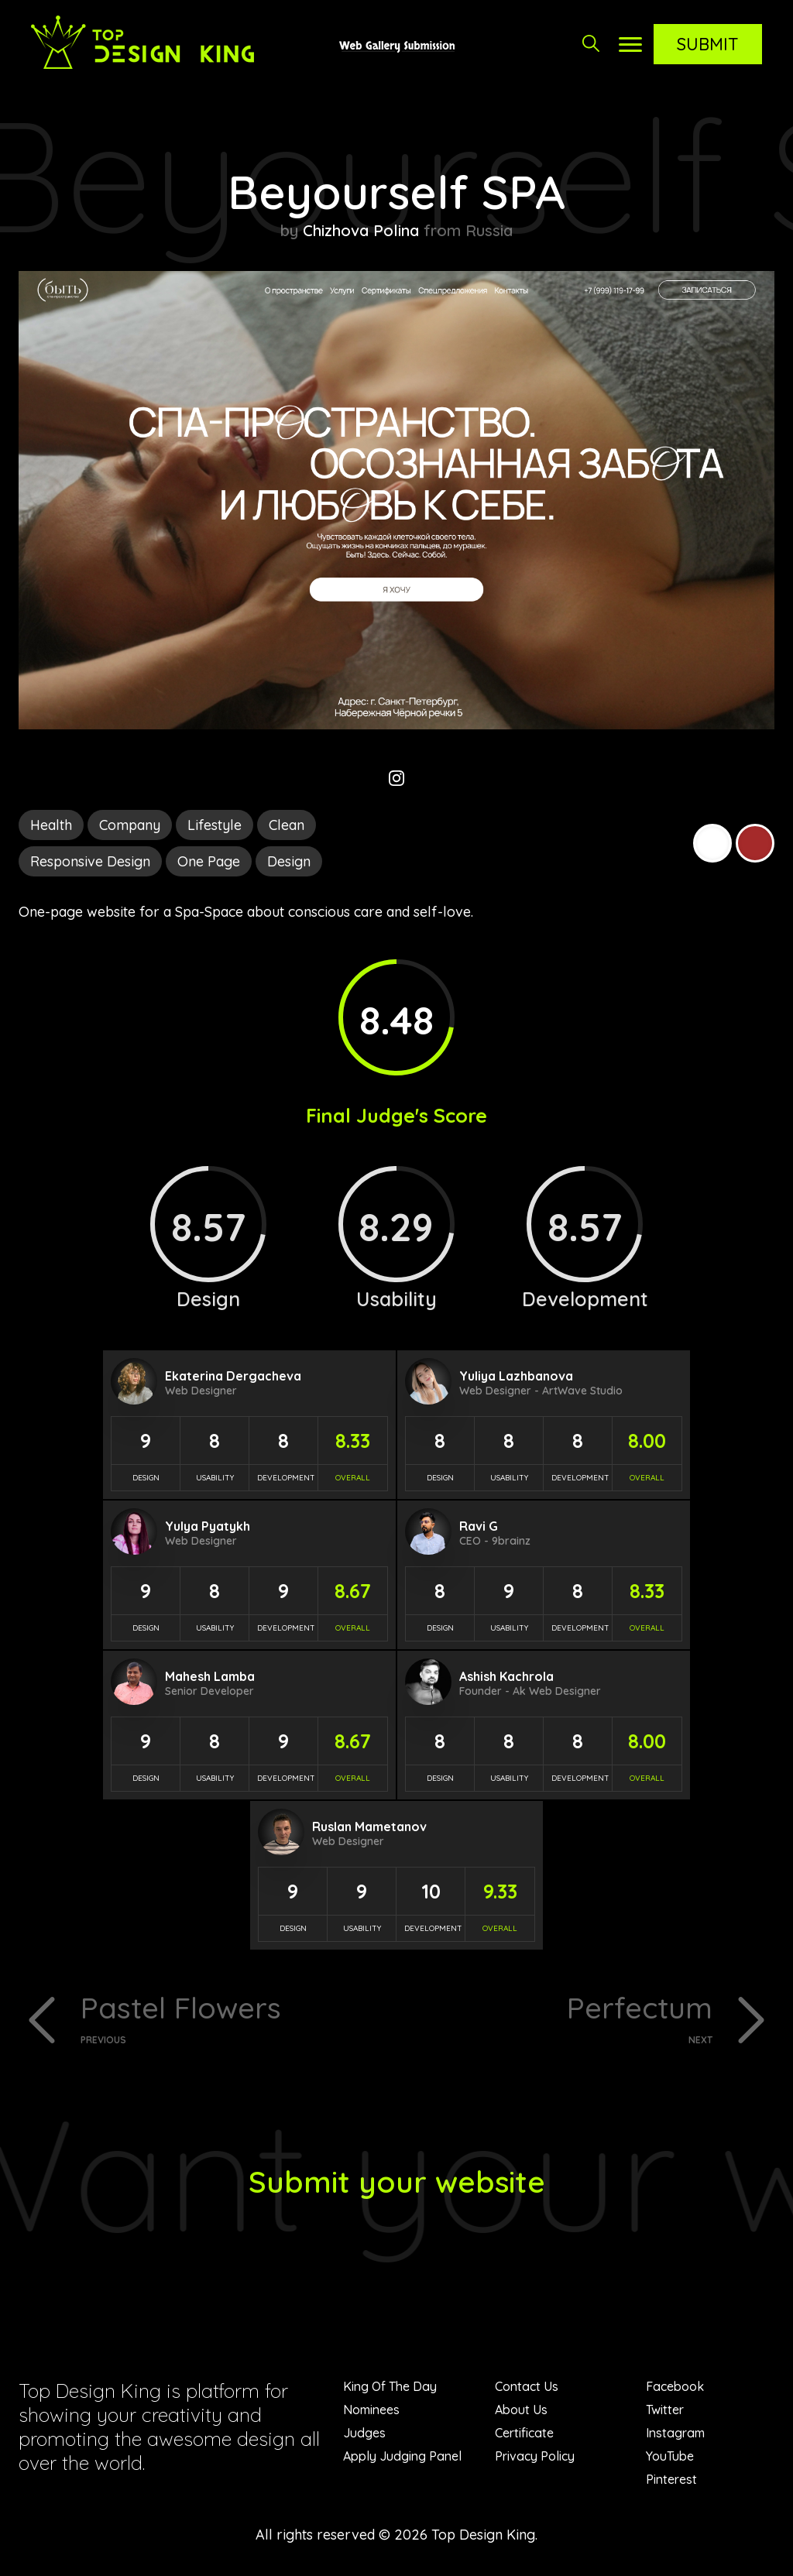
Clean (286, 825)
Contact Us (526, 2388)
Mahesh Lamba (210, 1676)
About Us (521, 2411)
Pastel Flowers (233, 2018)
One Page (208, 861)
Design (289, 861)
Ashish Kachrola (506, 1676)
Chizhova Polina (361, 230)
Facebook (675, 2388)
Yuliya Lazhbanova (516, 1376)
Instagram (675, 2434)
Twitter (665, 2411)
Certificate (524, 2434)
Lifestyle (214, 825)
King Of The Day (390, 2388)
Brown (755, 843)
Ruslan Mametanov (369, 1826)
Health (51, 825)
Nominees (371, 2411)
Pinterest (671, 2481)
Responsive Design (90, 861)
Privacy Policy (535, 2457)
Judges (364, 2434)
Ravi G (478, 1526)
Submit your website (397, 2182)
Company (129, 825)
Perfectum (560, 2018)
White (712, 843)
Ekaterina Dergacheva (233, 1376)
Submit (708, 44)
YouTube (670, 2457)
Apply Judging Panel (402, 2457)
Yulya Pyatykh (207, 1526)
